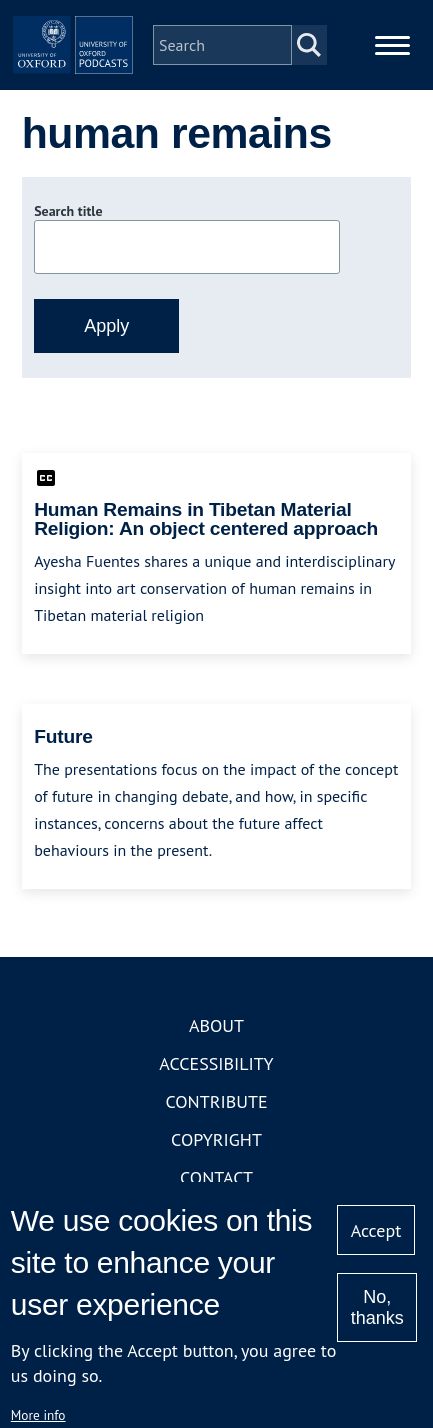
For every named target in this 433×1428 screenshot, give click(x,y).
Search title (68, 211)
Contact (216, 1177)
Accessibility (216, 1063)
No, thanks (377, 1307)
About (216, 1025)
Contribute (216, 1101)
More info (38, 1415)
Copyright (216, 1139)
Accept (376, 1230)
